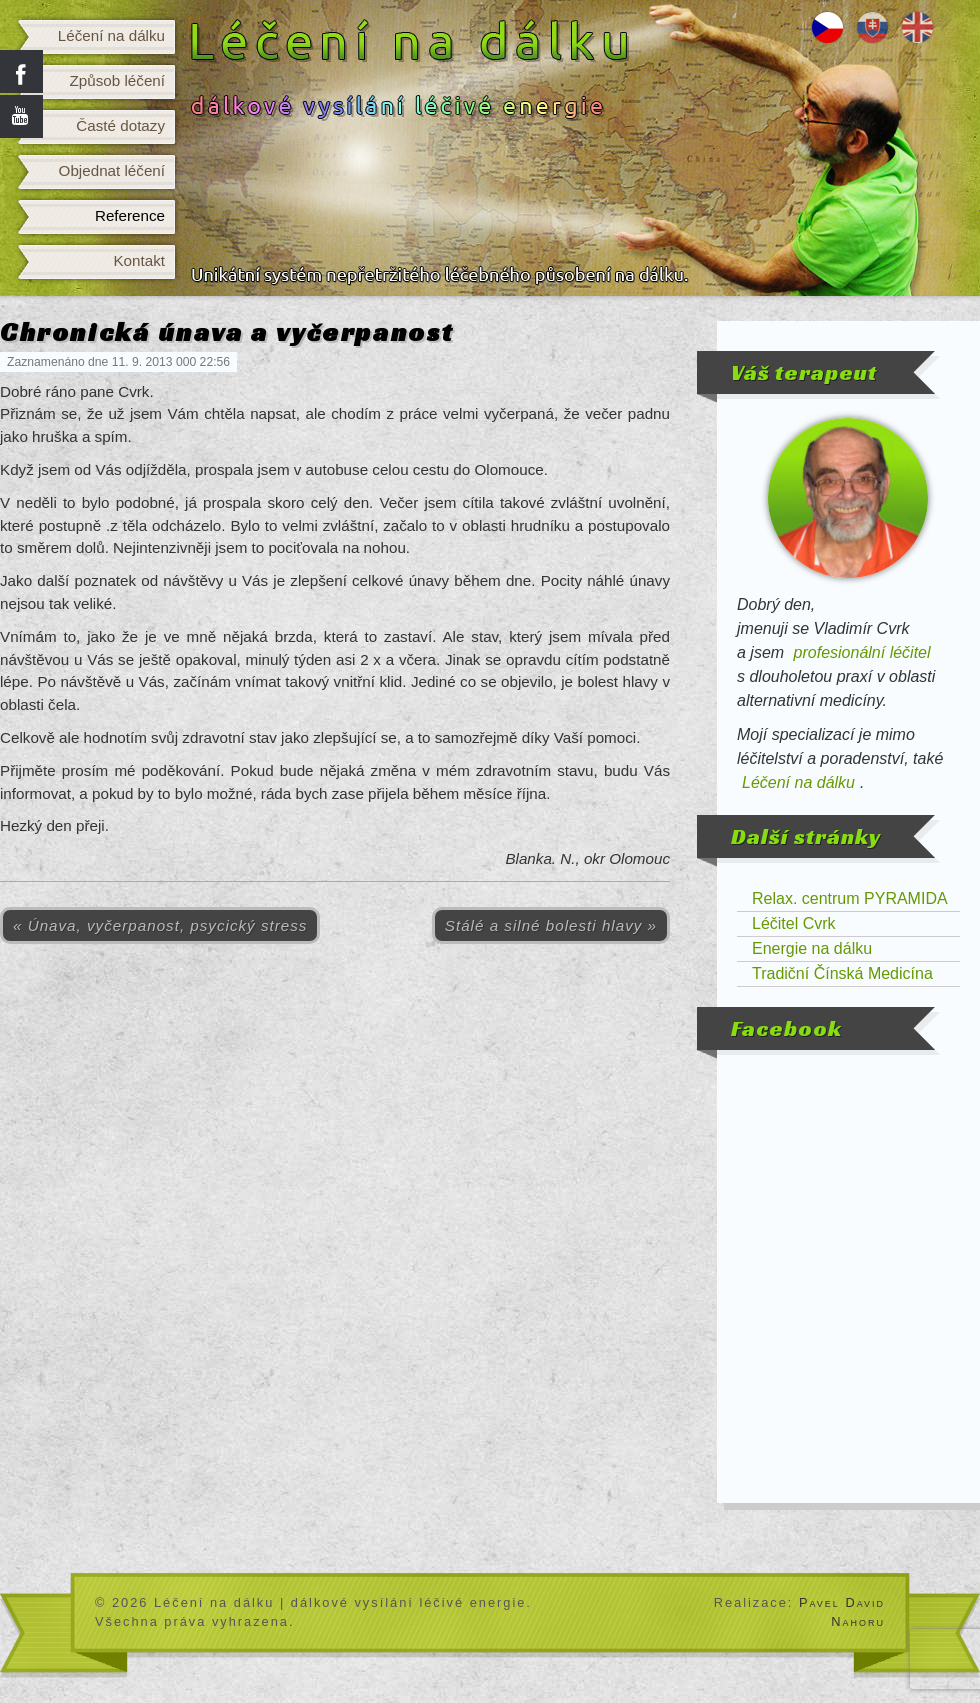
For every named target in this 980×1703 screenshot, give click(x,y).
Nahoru (858, 1621)
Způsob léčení (117, 80)
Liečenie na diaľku (872, 27)
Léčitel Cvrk (794, 923)
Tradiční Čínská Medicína (842, 973)
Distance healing (917, 27)
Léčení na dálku (111, 35)
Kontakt (139, 260)
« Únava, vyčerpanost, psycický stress (160, 925)
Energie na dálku (812, 948)
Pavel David (842, 1602)
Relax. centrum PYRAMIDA (850, 898)
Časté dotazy (120, 125)
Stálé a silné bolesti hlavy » (551, 925)
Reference (130, 215)
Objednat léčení (112, 170)
